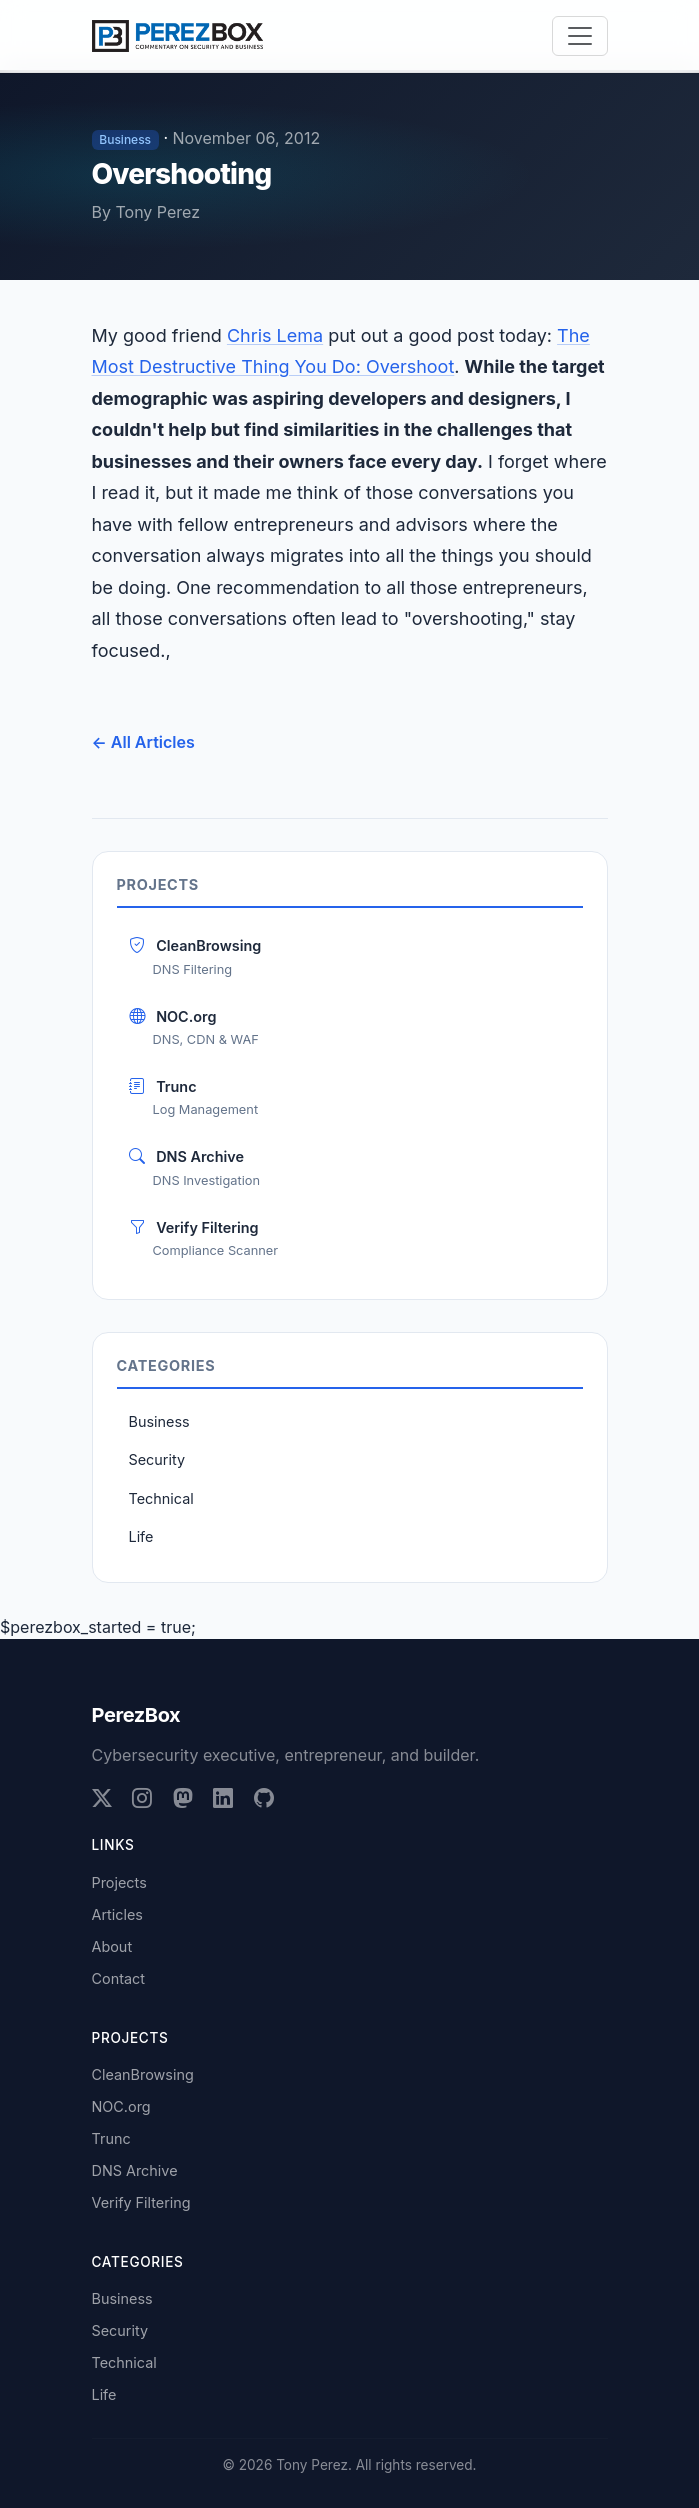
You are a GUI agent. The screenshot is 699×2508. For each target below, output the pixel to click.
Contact (118, 1978)
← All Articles (143, 742)
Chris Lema (275, 335)
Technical (161, 1498)
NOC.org (350, 1028)
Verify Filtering (350, 1239)
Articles (117, 1914)
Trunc (350, 1098)
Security (157, 1459)
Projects (119, 1882)
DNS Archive (350, 1168)
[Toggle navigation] (580, 36)
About (112, 1946)
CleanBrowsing (350, 957)
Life (141, 1536)
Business (159, 1421)
